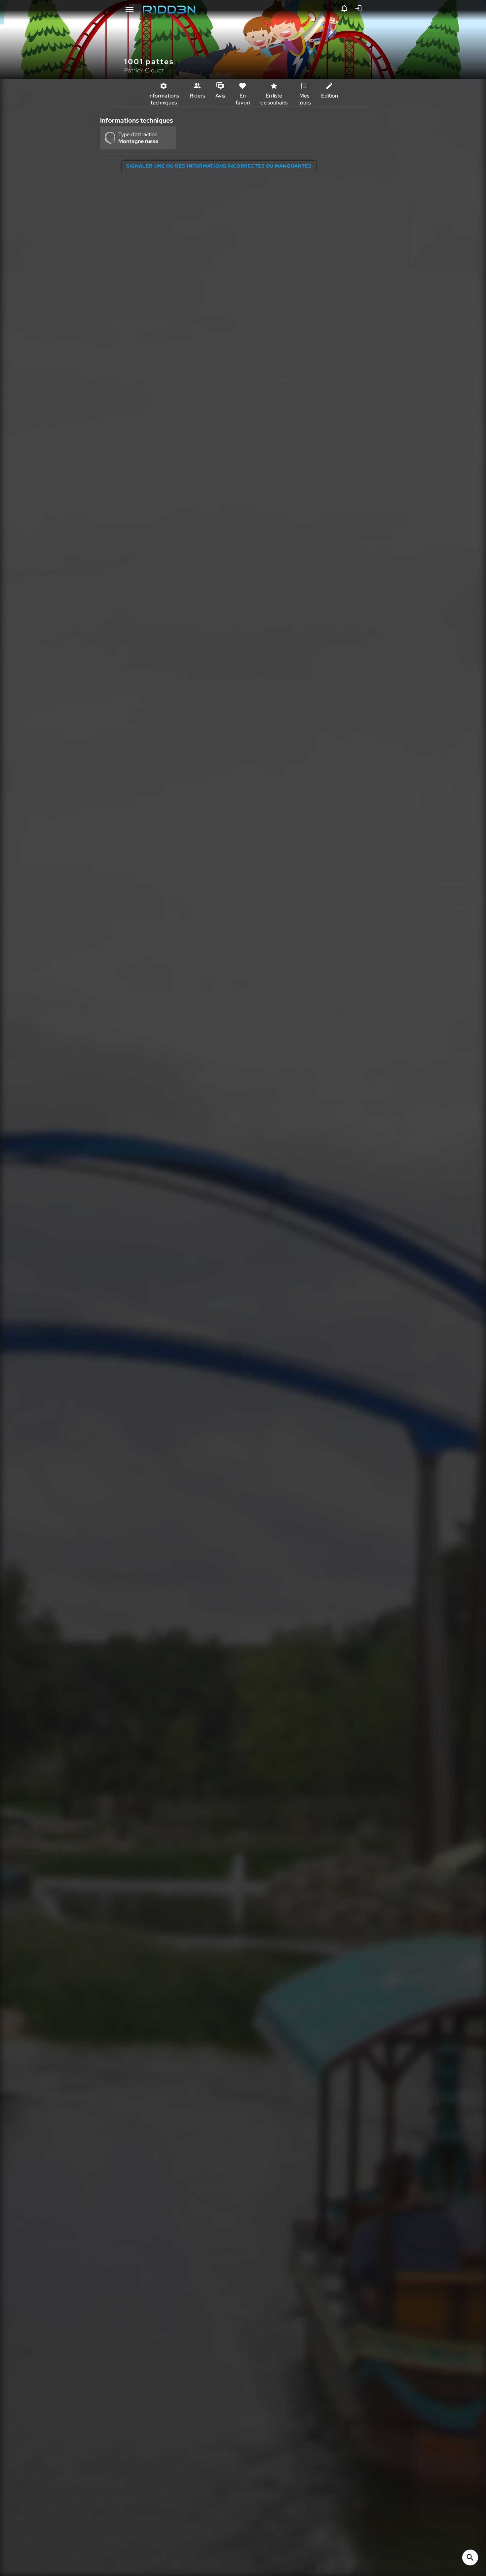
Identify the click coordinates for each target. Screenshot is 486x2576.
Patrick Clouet (144, 70)
